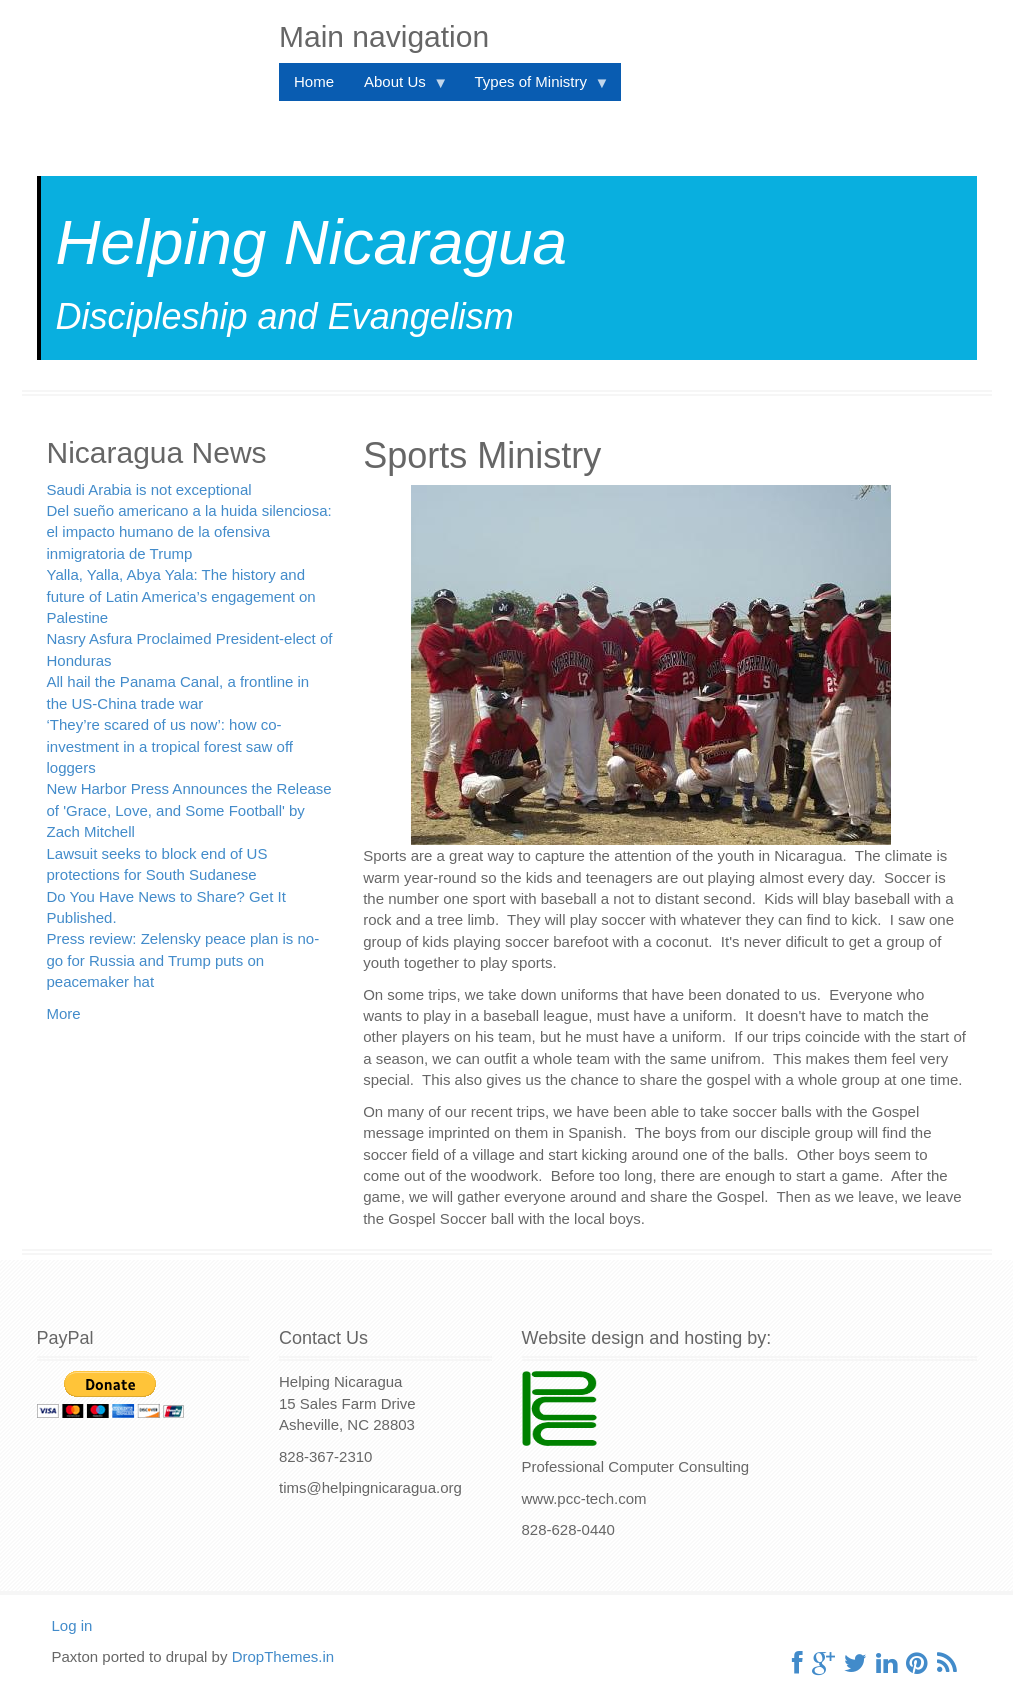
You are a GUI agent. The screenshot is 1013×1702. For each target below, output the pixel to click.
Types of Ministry (534, 86)
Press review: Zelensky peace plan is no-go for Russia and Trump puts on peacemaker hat (183, 960)
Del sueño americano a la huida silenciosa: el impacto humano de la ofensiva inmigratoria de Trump (189, 532)
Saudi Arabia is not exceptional (149, 489)
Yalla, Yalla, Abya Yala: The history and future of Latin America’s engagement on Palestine (181, 596)
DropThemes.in (283, 1656)
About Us (398, 86)
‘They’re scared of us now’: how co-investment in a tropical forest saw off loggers (170, 746)
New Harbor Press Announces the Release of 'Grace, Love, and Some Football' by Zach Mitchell (189, 810)
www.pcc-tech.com (584, 1498)
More (64, 1013)
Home (314, 81)
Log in (72, 1625)
